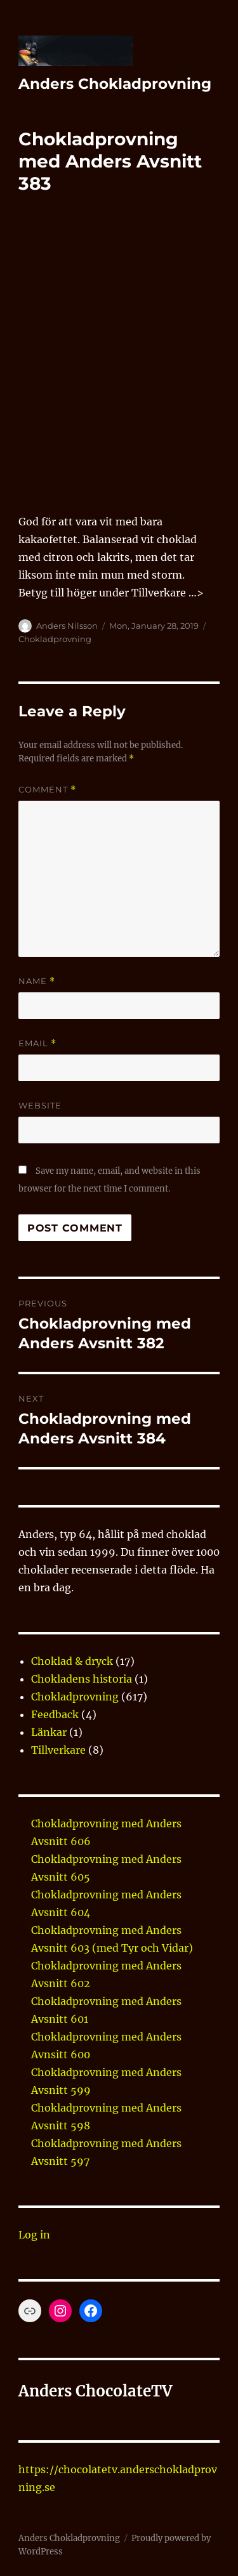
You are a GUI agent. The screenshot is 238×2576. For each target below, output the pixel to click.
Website (40, 1105)
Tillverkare (58, 1750)
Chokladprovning (54, 639)
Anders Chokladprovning (114, 84)
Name (36, 981)
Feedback (55, 1714)
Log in (34, 2234)
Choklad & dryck (72, 1661)
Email (37, 1043)
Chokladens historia (81, 1678)
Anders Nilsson (67, 626)
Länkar (49, 1732)
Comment (47, 789)
